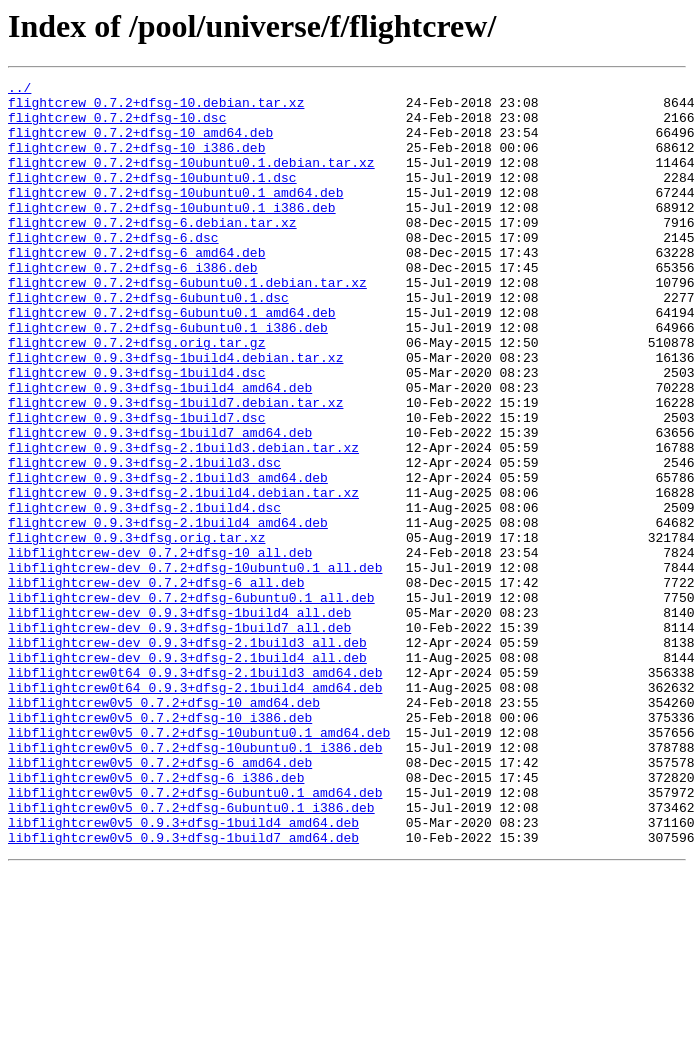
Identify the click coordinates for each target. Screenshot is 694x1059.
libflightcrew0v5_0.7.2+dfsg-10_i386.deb (160, 846)
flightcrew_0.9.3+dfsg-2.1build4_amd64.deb (168, 612)
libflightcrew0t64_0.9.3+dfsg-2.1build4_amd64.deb (195, 810)
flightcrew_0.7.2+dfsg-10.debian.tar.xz (156, 108)
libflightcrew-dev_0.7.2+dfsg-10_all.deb (160, 648)
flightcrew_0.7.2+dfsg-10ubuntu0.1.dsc (152, 198)
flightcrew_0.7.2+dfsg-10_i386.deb (136, 162)
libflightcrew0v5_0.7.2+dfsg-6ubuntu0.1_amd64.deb (195, 936)
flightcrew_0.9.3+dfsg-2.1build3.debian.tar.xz (183, 522)
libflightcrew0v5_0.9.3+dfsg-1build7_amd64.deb (183, 990)
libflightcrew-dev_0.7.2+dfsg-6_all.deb (156, 684)
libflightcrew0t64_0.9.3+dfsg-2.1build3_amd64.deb (195, 792)
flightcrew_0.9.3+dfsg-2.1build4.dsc (144, 594)
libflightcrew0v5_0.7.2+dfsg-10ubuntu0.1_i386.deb (195, 882)
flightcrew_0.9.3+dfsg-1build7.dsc (136, 486)
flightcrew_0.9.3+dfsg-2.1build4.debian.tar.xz (183, 576)
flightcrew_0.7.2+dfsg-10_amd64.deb (140, 144)
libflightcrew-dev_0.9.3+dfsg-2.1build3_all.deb (187, 756)
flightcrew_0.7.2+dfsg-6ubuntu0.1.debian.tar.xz (187, 324)
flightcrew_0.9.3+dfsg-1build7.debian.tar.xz (175, 468)
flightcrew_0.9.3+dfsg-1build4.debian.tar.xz (175, 414)
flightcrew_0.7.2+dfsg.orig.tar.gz (136, 396)
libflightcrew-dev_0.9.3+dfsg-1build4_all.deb (179, 720)
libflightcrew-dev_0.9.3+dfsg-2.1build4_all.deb (187, 774)
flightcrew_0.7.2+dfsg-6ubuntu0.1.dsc (148, 342)
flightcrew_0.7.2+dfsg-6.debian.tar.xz (152, 252)
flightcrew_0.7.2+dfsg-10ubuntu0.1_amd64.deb (175, 216)
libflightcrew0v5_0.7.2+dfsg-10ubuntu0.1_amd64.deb (199, 864)
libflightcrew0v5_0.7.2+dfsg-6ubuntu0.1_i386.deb (191, 954)
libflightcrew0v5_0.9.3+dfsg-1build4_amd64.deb (183, 972)
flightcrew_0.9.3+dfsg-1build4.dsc (136, 432)
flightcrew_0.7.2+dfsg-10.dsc (117, 126)
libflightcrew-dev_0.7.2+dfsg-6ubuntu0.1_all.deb (191, 702)
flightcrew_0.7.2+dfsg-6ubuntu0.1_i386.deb (168, 378)
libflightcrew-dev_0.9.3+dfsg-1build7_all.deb (179, 738)
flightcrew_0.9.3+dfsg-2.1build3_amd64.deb (168, 558)
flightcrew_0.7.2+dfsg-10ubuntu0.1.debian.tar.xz (191, 180)
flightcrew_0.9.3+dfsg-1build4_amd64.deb (160, 450)
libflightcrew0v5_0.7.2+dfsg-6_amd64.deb (160, 900)
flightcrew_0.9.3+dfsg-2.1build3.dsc (144, 540)
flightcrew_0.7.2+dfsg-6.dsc (113, 270)
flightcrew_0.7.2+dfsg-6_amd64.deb (136, 288)
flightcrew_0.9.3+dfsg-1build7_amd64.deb (160, 504)
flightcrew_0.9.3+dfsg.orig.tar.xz (136, 630)
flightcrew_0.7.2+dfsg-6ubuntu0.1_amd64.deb (172, 360)
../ (19, 90)
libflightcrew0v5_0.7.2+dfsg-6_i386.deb (156, 918)
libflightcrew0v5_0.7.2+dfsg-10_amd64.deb (164, 828)
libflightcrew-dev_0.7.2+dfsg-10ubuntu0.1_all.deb (195, 666)
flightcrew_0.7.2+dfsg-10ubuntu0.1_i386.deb (172, 234)
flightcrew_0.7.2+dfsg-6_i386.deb (133, 306)
